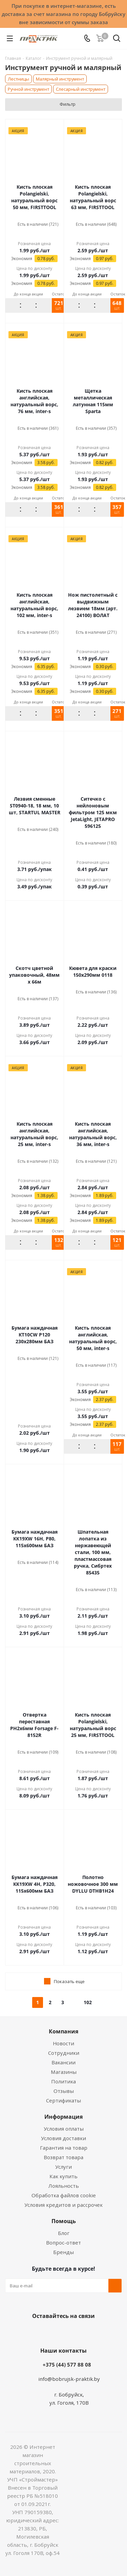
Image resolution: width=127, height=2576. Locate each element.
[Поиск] (116, 39)
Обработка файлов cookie (63, 2195)
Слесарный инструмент (80, 89)
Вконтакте (36, 2332)
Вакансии (63, 2062)
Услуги (63, 2166)
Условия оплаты (64, 2128)
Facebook (53, 2332)
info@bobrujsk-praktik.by (69, 2378)
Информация (63, 2116)
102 (88, 2002)
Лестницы (18, 79)
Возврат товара (63, 2157)
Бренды (63, 2252)
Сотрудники (63, 2052)
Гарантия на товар (63, 2147)
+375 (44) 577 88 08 (67, 2364)
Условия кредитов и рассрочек (63, 2204)
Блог (63, 2233)
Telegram (87, 2332)
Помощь (63, 2221)
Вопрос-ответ (63, 2242)
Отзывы (64, 2090)
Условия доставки (63, 2138)
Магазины (64, 2071)
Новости (63, 2043)
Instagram (70, 2332)
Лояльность (63, 2185)
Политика (63, 2081)
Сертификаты (63, 2100)
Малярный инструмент (60, 79)
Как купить (63, 2176)
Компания (63, 2031)
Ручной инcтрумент (28, 89)
